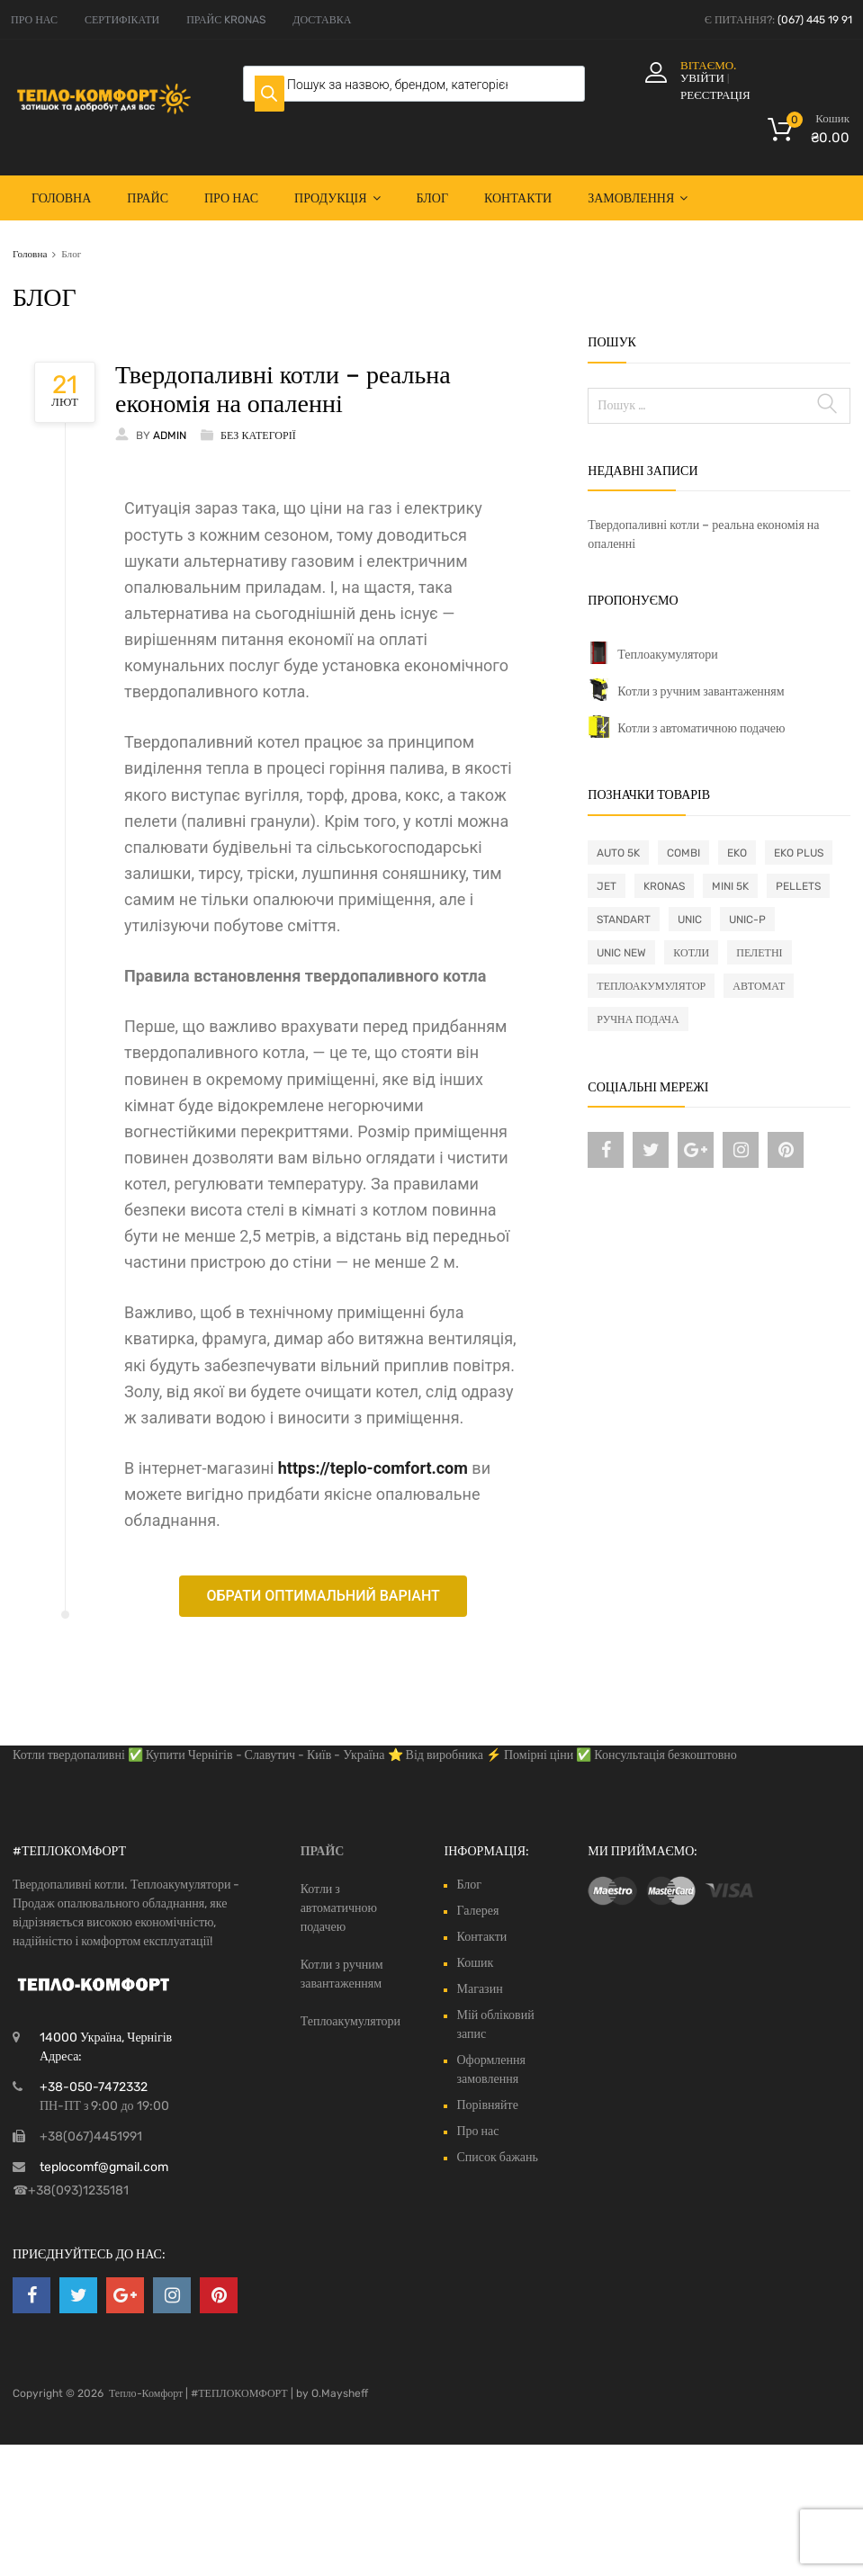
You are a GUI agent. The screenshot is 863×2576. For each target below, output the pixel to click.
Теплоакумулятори (667, 654)
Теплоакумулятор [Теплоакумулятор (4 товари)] (651, 986)
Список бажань (496, 2157)
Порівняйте (486, 2105)
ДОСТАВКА (321, 19)
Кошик (474, 1962)
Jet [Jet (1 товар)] (606, 886)
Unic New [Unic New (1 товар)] (621, 953)
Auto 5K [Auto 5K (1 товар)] (618, 853)
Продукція (337, 198)
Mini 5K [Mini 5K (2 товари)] (730, 886)
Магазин (479, 1989)
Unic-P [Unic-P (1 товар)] (747, 919)
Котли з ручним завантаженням (700, 691)
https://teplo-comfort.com (373, 1468)
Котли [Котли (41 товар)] (691, 953)
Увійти (702, 78)
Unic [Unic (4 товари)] (690, 919)
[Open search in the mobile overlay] (414, 84)
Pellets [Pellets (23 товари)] (798, 886)
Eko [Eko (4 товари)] (737, 853)
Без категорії (258, 435)
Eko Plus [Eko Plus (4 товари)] (798, 853)
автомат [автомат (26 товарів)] (759, 986)
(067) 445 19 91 (815, 19)
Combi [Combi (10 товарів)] (683, 853)
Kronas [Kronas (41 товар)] (664, 886)
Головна (61, 198)
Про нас (231, 198)
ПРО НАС (34, 19)
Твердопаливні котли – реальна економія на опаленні (283, 389)
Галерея (477, 1910)
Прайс (147, 198)
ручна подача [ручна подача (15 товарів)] (638, 1019)
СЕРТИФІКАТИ (122, 19)
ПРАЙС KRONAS (225, 19)
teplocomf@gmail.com (104, 2167)
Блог (432, 198)
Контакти (518, 198)
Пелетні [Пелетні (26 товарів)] (759, 953)
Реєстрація (715, 95)
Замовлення (638, 198)
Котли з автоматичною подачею (701, 728)
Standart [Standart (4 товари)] (624, 919)
